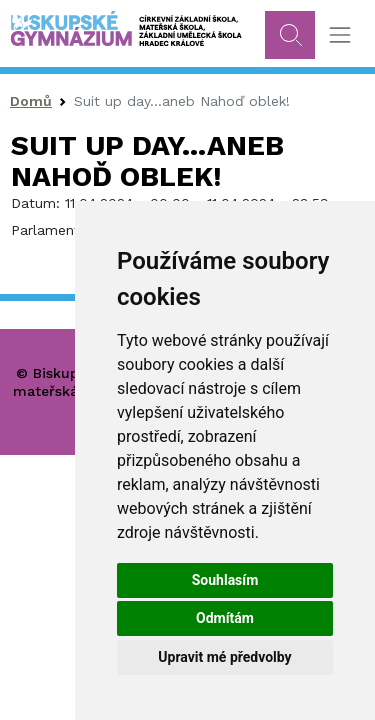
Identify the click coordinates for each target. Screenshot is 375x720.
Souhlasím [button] (225, 580)
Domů (31, 101)
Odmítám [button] (225, 618)
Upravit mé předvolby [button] (224, 657)
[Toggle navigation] (339, 35)
